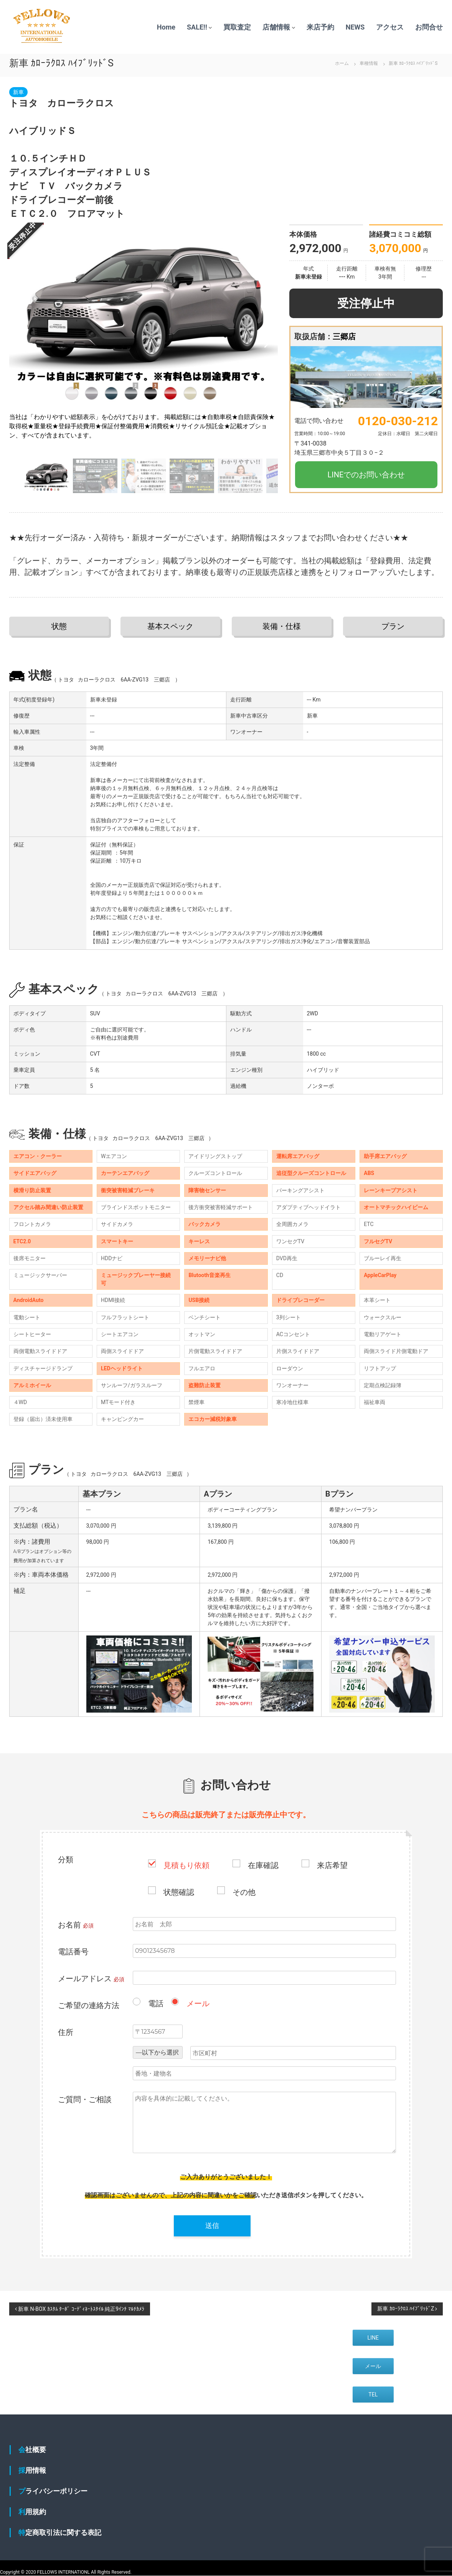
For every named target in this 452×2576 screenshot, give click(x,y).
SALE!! (197, 27)
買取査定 (237, 27)
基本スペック (170, 626)
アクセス (390, 27)
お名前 (76, 1924)
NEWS (355, 27)
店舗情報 (276, 27)
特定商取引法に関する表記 (59, 2532)
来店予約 (320, 27)
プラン (392, 626)
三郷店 (344, 336)
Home (166, 27)
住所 (65, 2032)
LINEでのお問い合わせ (366, 474)
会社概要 (32, 2450)
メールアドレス (91, 1978)
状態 (59, 626)
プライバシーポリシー (52, 2491)
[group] (143, 339)
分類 (65, 1859)
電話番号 (73, 1951)
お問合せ (429, 27)
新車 (18, 92)
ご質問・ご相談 (85, 2099)
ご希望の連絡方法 (88, 2005)
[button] (269, 339)
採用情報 (32, 2470)
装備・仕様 (281, 626)
